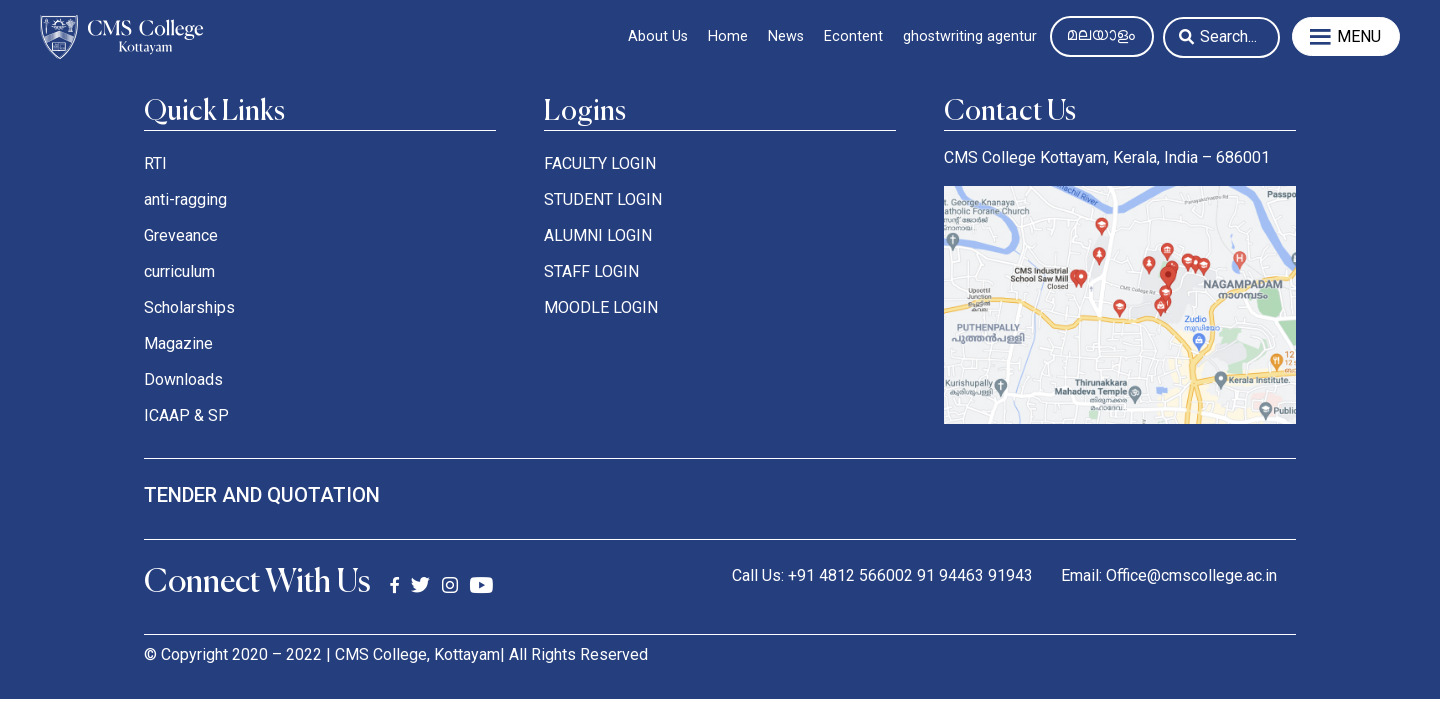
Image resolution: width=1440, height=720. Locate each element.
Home (728, 36)
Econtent (853, 36)
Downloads (183, 379)
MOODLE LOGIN (601, 307)
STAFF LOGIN (591, 271)
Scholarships (189, 307)
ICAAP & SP (186, 415)
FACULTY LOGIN (600, 163)
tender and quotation (262, 495)
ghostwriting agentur (970, 36)
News (786, 36)
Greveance (181, 235)
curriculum (179, 271)
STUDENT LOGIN (603, 199)
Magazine (178, 343)
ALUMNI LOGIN (598, 235)
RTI (155, 163)
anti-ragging (185, 199)
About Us (658, 36)
